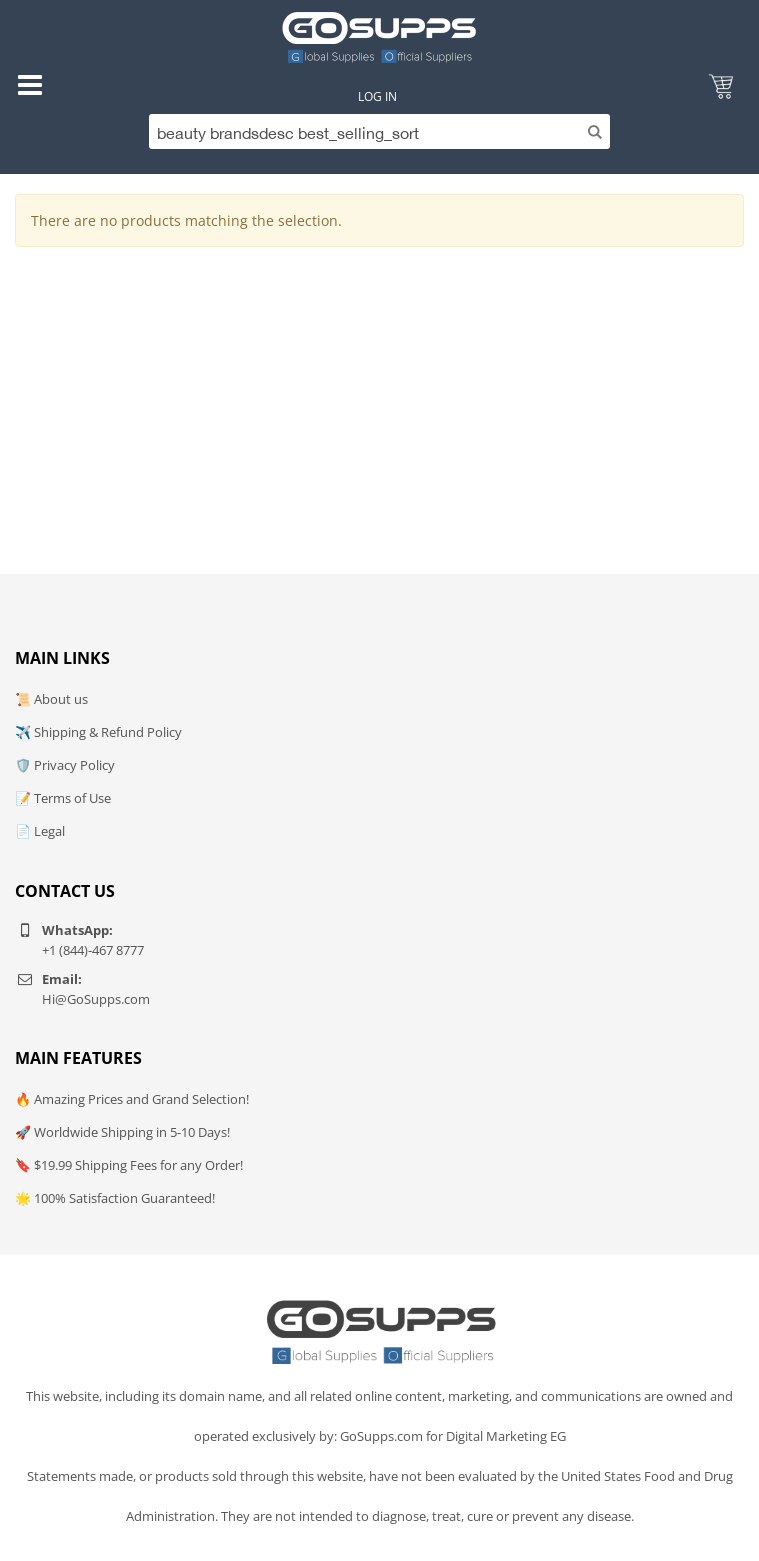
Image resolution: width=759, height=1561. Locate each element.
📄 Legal (40, 831)
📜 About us (51, 699)
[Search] (379, 131)
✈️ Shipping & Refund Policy (98, 732)
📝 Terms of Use (63, 798)
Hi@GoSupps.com (96, 999)
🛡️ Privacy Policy (65, 765)
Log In (377, 96)
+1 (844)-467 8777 (93, 950)
